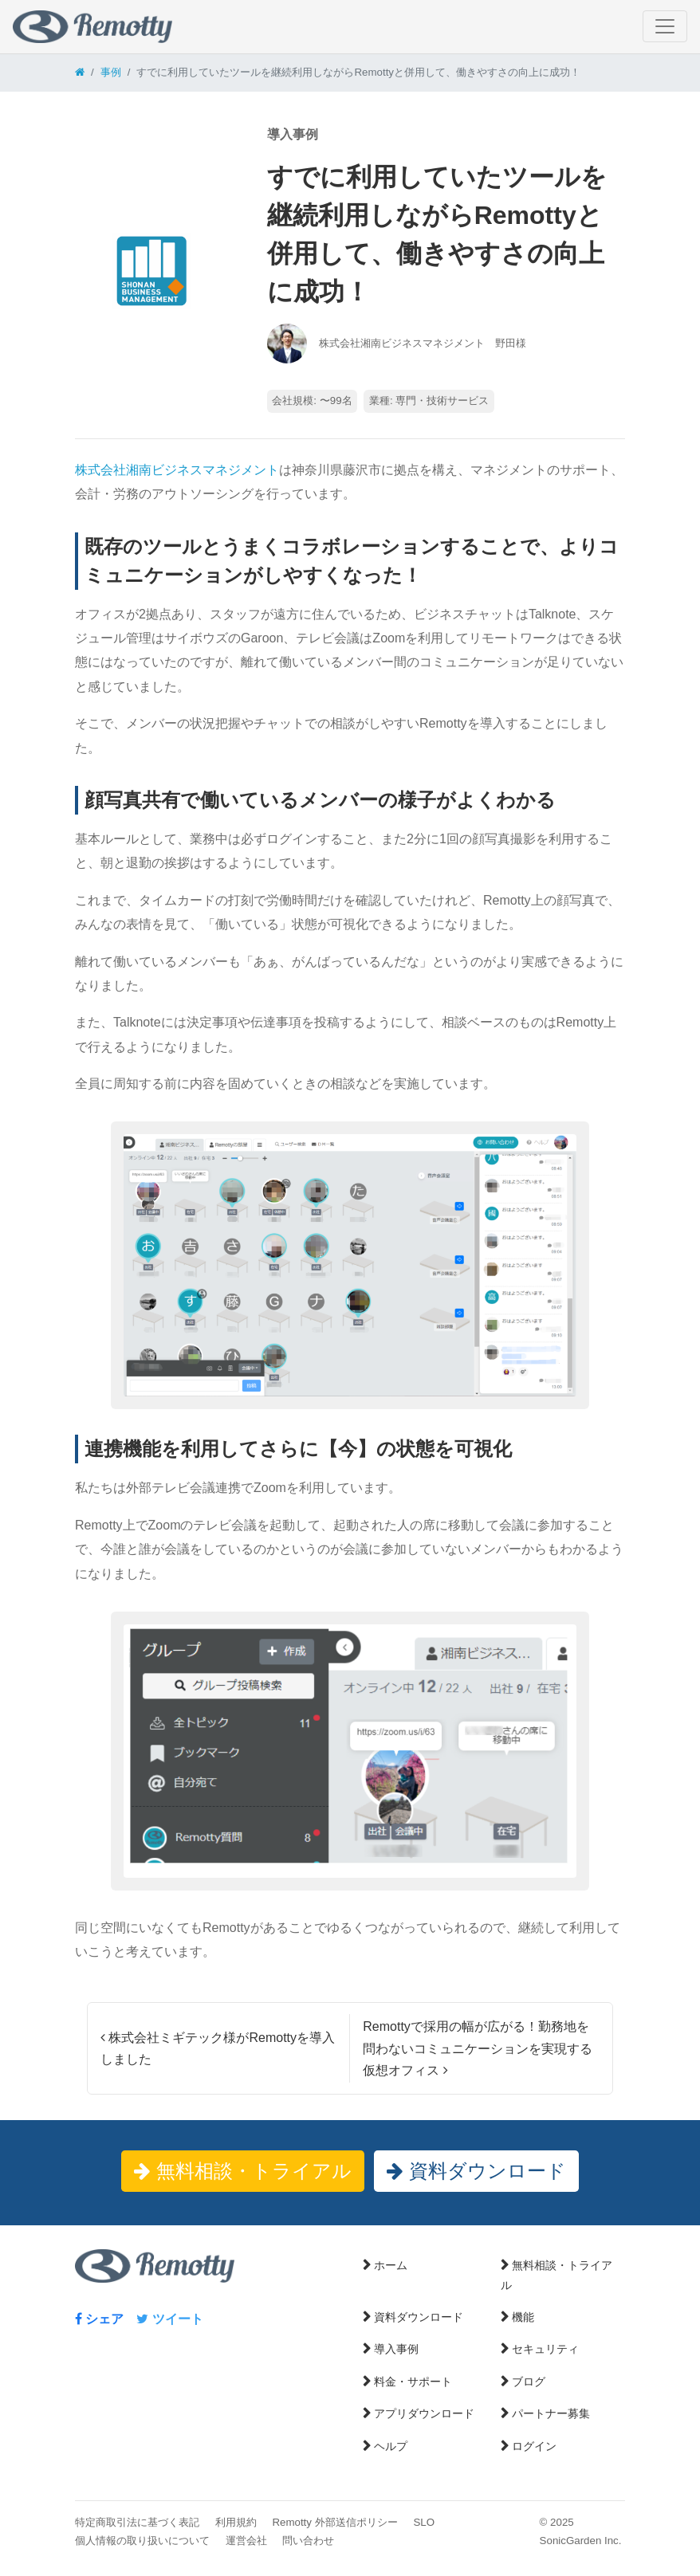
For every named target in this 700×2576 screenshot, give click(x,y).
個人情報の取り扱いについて (142, 2541)
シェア (99, 2319)
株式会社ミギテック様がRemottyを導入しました (217, 2048)
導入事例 (396, 2348)
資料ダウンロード (476, 2170)
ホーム (390, 2265)
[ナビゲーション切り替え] (665, 26)
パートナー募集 (551, 2413)
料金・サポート (413, 2381)
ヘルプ (390, 2446)
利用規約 (236, 2522)
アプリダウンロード (424, 2413)
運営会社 (246, 2541)
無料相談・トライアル (243, 2170)
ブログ (528, 2381)
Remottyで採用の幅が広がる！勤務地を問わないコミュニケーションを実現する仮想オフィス (477, 2048)
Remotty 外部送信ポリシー (334, 2522)
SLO (424, 2522)
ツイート (169, 2319)
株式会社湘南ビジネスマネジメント (177, 470)
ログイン (534, 2446)
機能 (523, 2317)
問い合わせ (308, 2541)
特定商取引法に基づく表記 (137, 2522)
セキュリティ (545, 2348)
